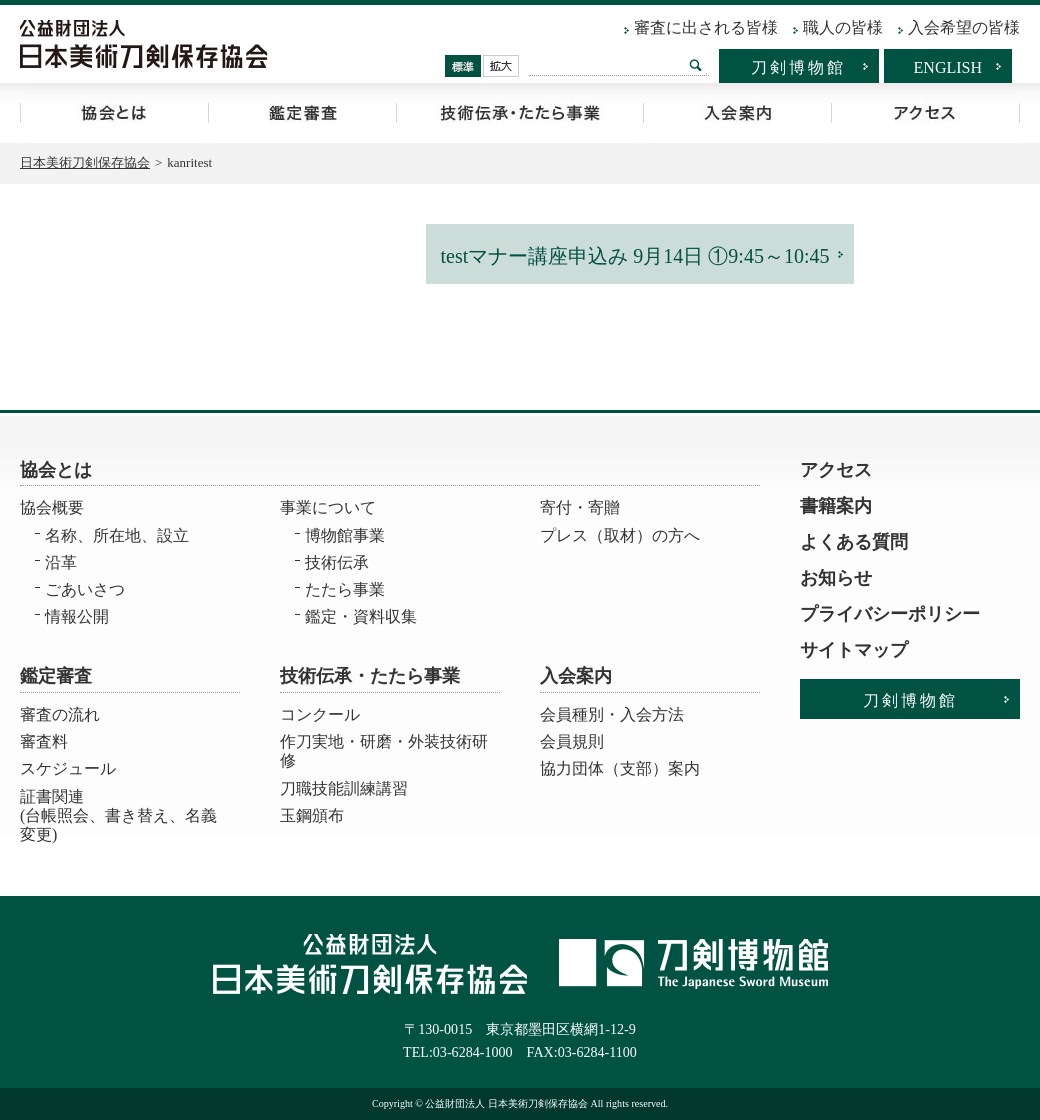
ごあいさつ (85, 589)
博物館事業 (345, 535)
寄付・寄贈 (580, 507)
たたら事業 (345, 589)
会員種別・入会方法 (612, 714)
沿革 (61, 562)
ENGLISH (948, 67)
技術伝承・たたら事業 (519, 113)
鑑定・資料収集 (361, 616)
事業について (328, 507)
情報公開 (77, 616)
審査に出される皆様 (706, 27)
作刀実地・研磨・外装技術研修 (384, 751)
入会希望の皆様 (964, 27)
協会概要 (52, 507)
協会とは (114, 113)
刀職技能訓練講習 (344, 788)
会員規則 (572, 741)
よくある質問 (854, 542)
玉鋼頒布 (312, 815)
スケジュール (68, 768)
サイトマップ (854, 650)
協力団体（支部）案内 (620, 768)
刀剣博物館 (798, 67)
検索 (696, 65)
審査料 (44, 741)
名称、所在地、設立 (117, 535)
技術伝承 (337, 562)
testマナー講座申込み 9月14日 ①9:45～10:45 (635, 256)
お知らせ (836, 578)
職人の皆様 (843, 27)
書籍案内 (836, 506)
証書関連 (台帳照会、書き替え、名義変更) (118, 809)
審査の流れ (60, 714)
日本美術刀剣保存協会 (85, 162)
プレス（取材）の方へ (620, 535)
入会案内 (737, 113)
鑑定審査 (302, 113)
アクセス (925, 113)
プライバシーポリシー (890, 614)
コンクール (320, 714)
